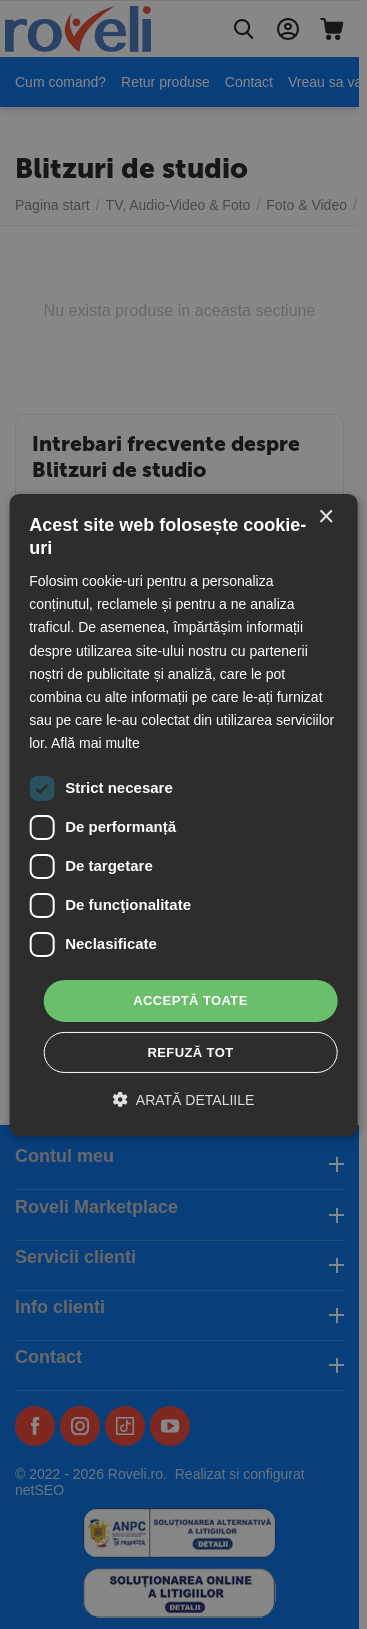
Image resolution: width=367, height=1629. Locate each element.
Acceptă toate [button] (190, 1000)
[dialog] (183, 814)
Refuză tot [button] (190, 1052)
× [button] (325, 516)
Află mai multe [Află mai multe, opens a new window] (95, 743)
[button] (184, 1099)
